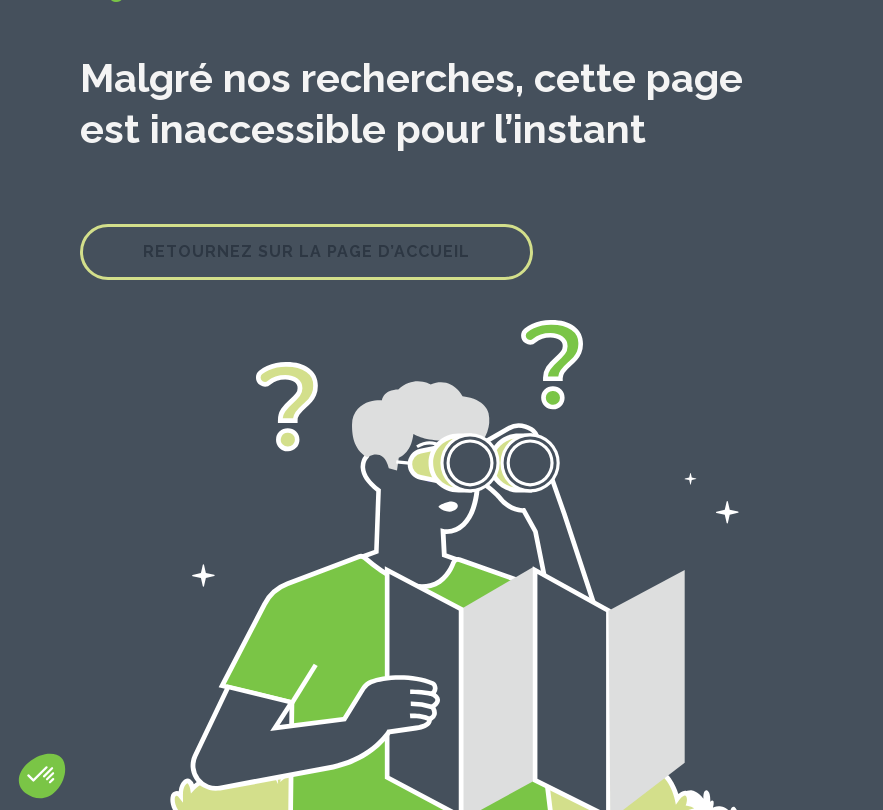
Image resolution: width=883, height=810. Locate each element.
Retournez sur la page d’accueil (306, 251)
